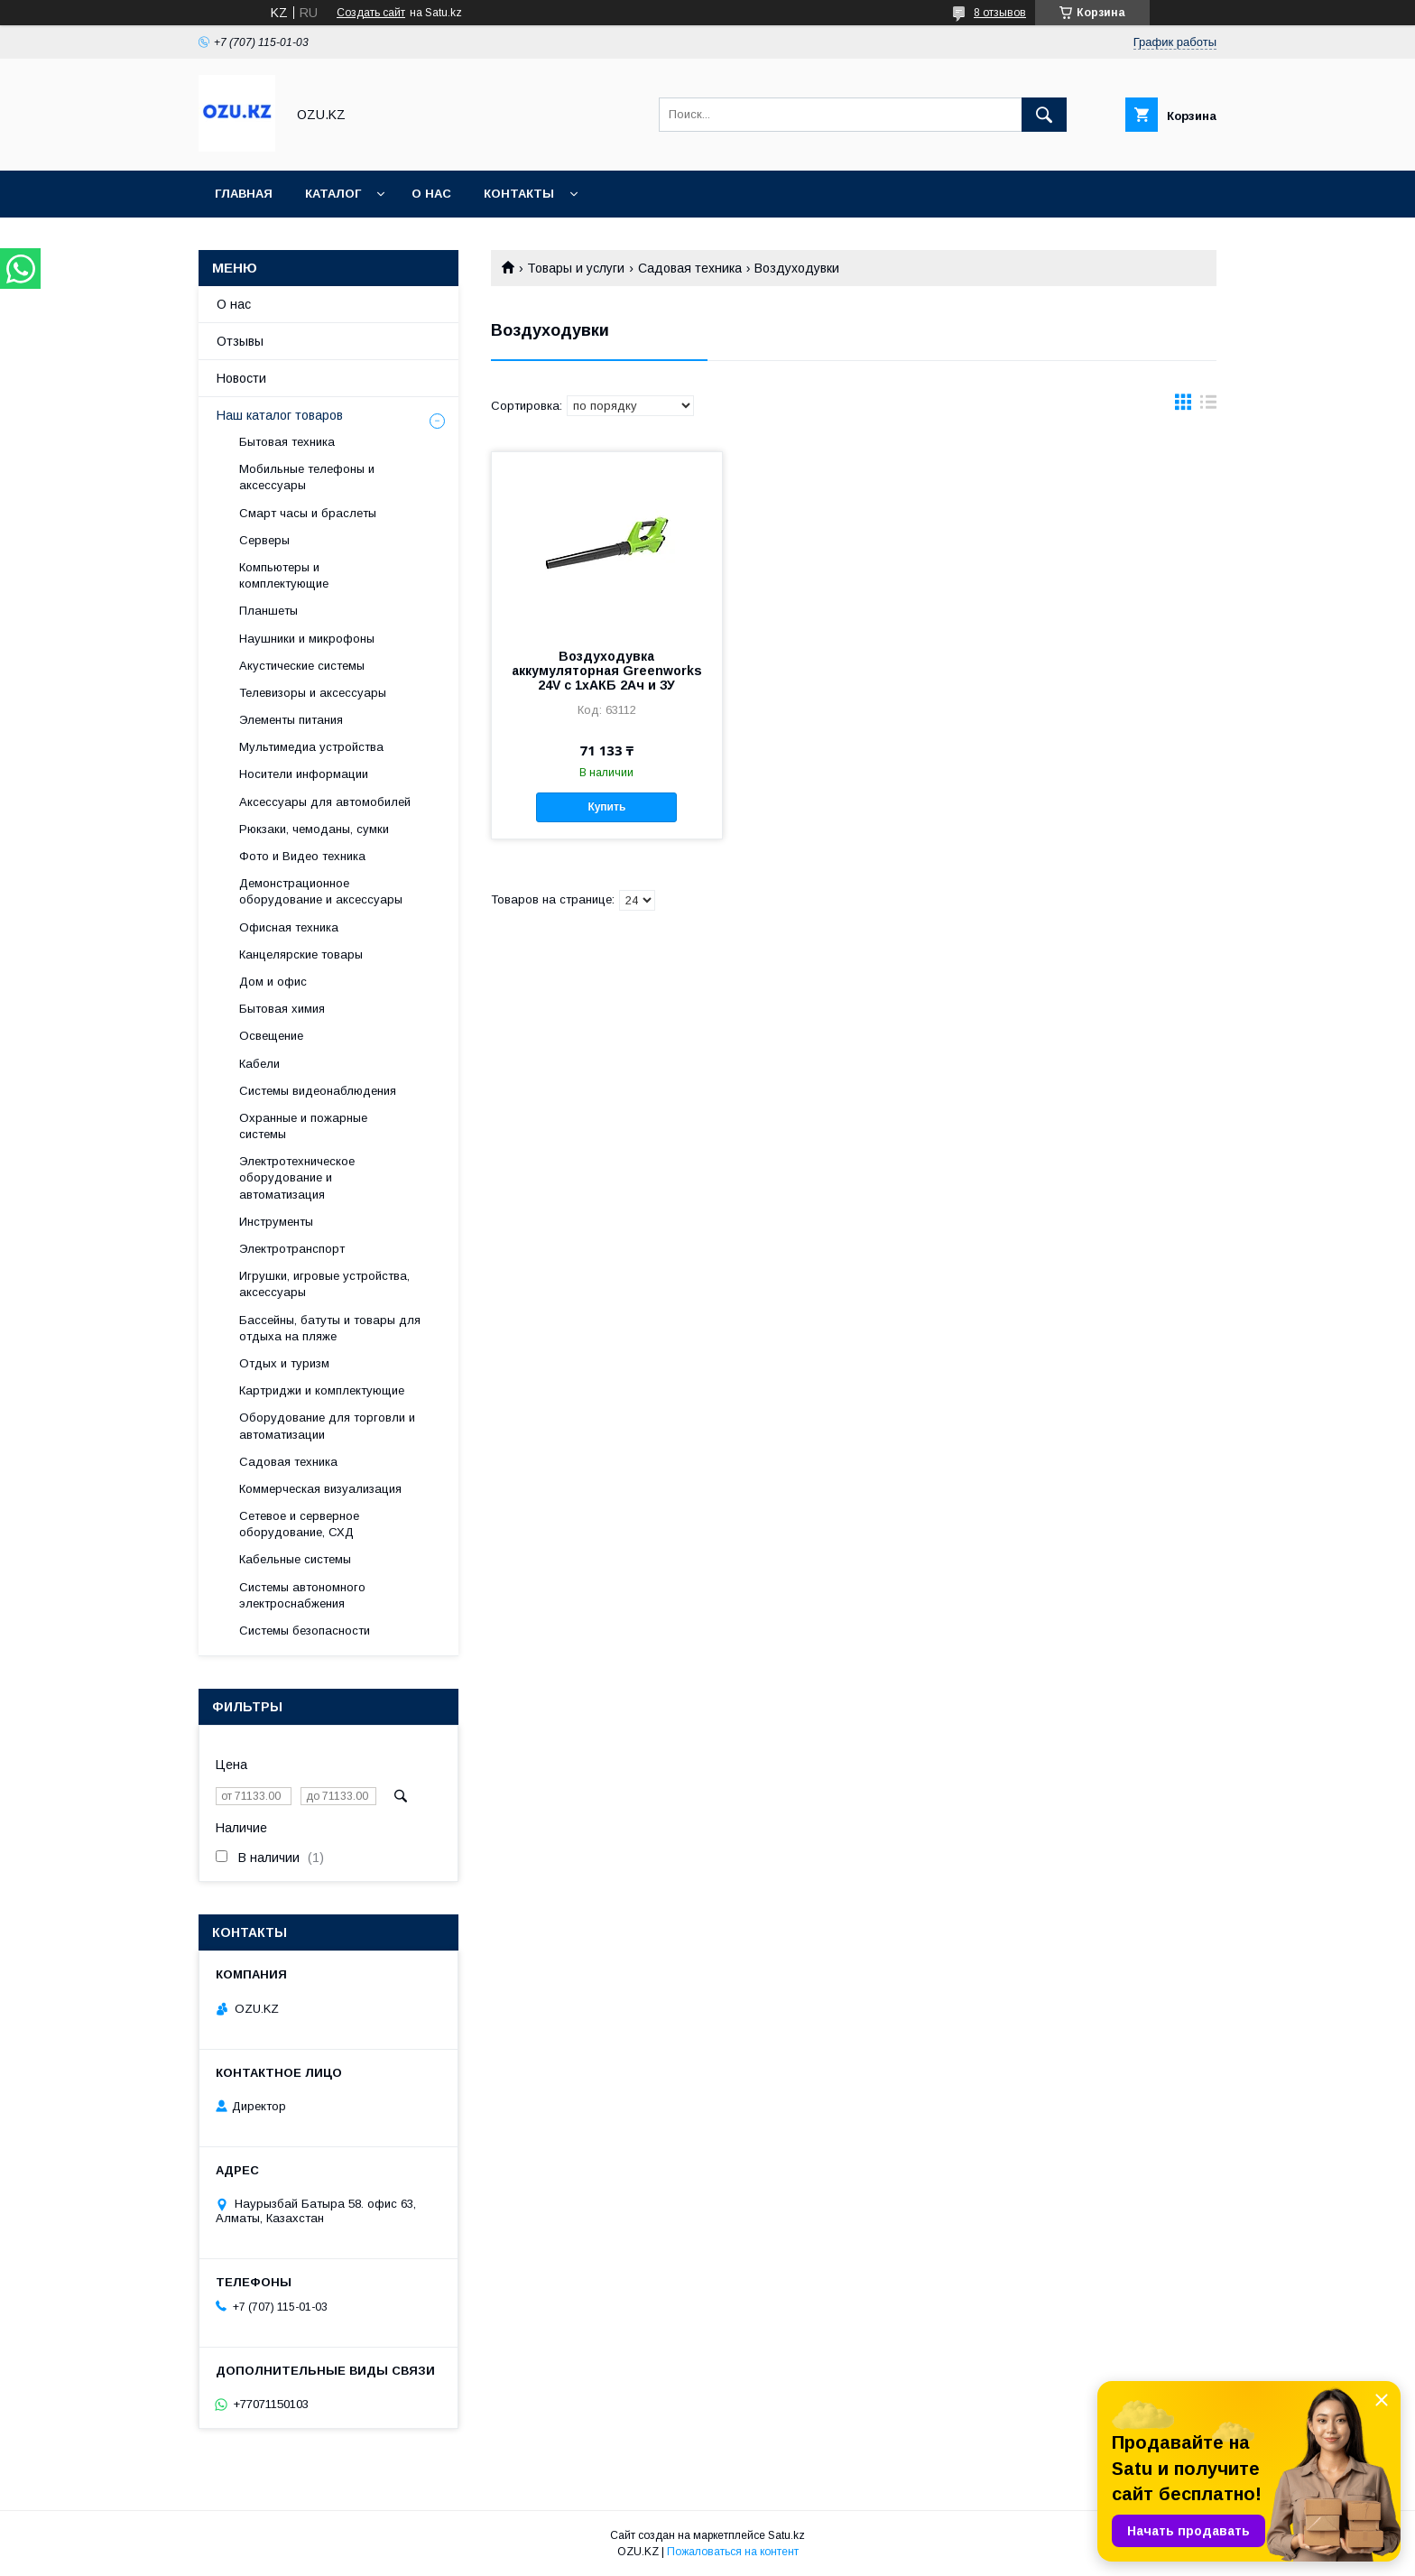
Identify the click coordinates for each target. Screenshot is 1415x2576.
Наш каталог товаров (280, 415)
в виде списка (1208, 406)
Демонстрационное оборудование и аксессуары (320, 891)
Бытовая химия (282, 1008)
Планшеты (268, 610)
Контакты (519, 193)
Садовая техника (690, 268)
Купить (606, 807)
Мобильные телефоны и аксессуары (307, 477)
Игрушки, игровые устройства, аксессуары (324, 1284)
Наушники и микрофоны (307, 638)
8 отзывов (1000, 12)
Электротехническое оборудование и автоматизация (297, 1177)
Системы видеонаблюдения (317, 1091)
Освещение (271, 1035)
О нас (431, 193)
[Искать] (1044, 114)
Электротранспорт (292, 1249)
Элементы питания (291, 720)
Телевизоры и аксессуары (312, 693)
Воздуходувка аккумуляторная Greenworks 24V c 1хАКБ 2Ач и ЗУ (607, 670)
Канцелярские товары (301, 954)
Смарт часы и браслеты (307, 513)
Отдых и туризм (284, 1363)
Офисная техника (288, 927)
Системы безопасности (304, 1630)
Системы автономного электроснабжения (302, 1595)
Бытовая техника (287, 442)
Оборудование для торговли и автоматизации (327, 1426)
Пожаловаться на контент (733, 2551)
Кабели (259, 1063)
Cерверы (264, 540)
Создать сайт (371, 12)
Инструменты (276, 1221)
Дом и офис (273, 981)
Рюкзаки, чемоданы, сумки (314, 829)
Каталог (333, 193)
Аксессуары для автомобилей (325, 802)
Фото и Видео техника (302, 856)
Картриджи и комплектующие (321, 1390)
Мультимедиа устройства (311, 747)
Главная (244, 193)
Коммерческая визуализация (320, 1489)
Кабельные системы (295, 1559)
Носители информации (303, 774)
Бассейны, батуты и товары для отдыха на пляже (330, 1328)
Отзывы (240, 341)
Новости (241, 378)
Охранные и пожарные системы (303, 1126)
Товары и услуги (575, 268)
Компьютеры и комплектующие (283, 575)
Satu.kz (786, 2535)
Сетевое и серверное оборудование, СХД (299, 1524)
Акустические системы (302, 665)
